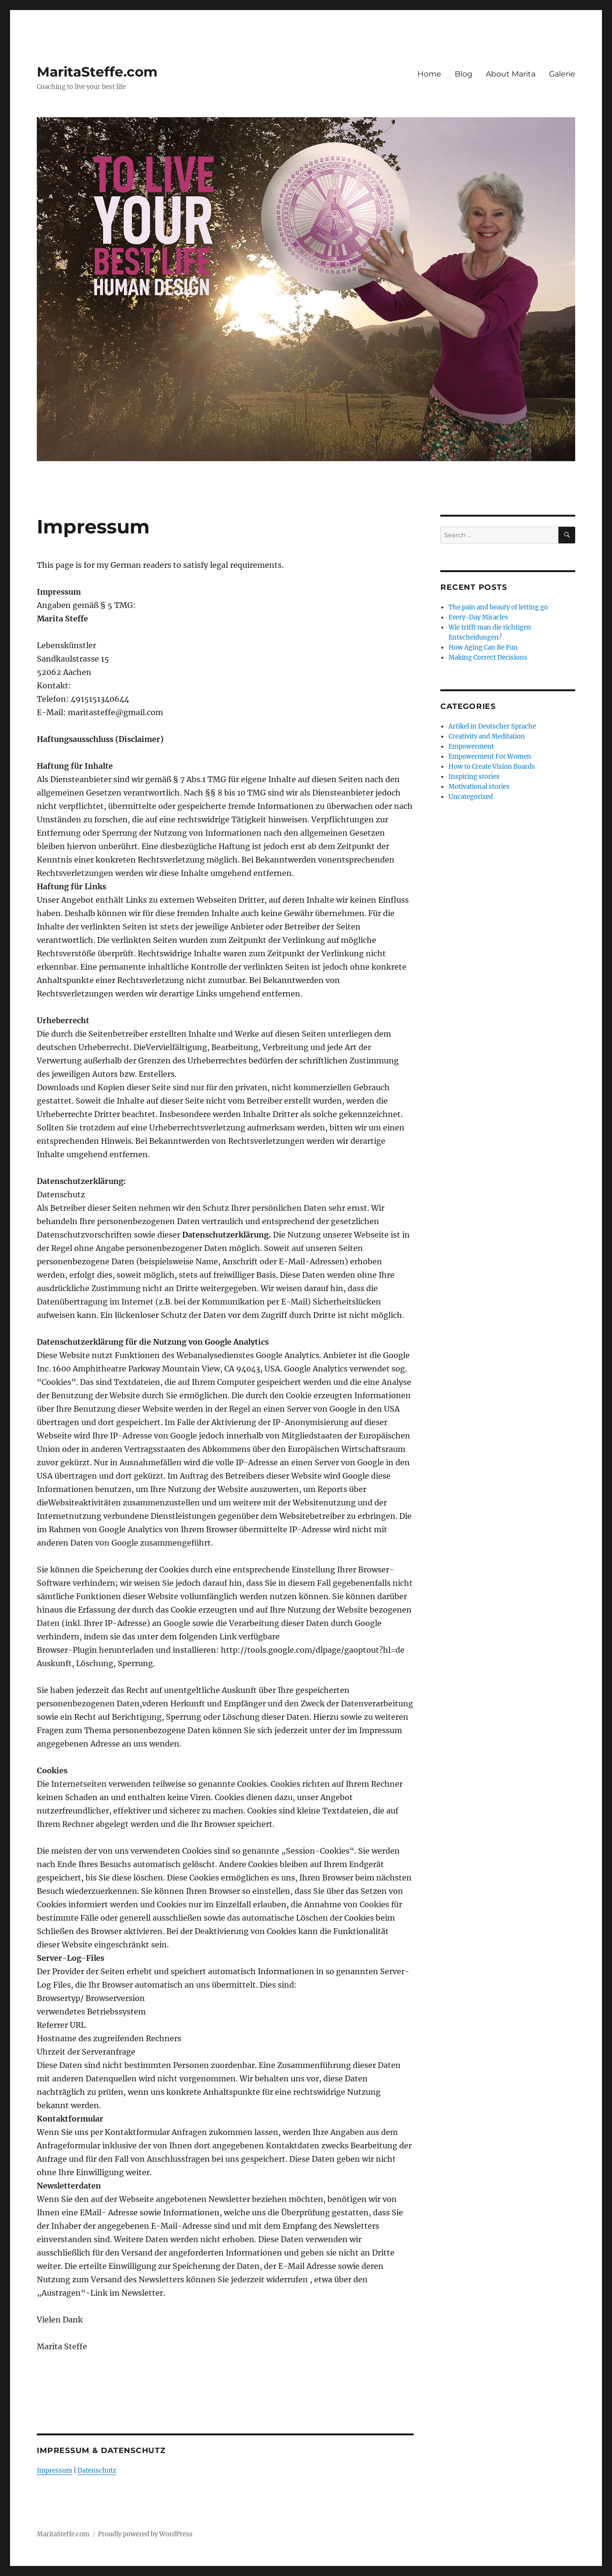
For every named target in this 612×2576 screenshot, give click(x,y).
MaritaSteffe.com (97, 72)
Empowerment (471, 746)
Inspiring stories (474, 777)
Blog (463, 73)
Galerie (562, 73)
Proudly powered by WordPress (145, 2534)
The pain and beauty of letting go (498, 607)
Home (429, 73)
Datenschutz (96, 2470)
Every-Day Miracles (478, 617)
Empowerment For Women (489, 756)
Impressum (54, 2470)
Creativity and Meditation (486, 736)
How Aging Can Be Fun (483, 647)
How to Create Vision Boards (491, 767)
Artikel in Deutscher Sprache (492, 726)
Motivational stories (479, 787)
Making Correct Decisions (487, 657)
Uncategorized (470, 797)
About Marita (511, 73)
